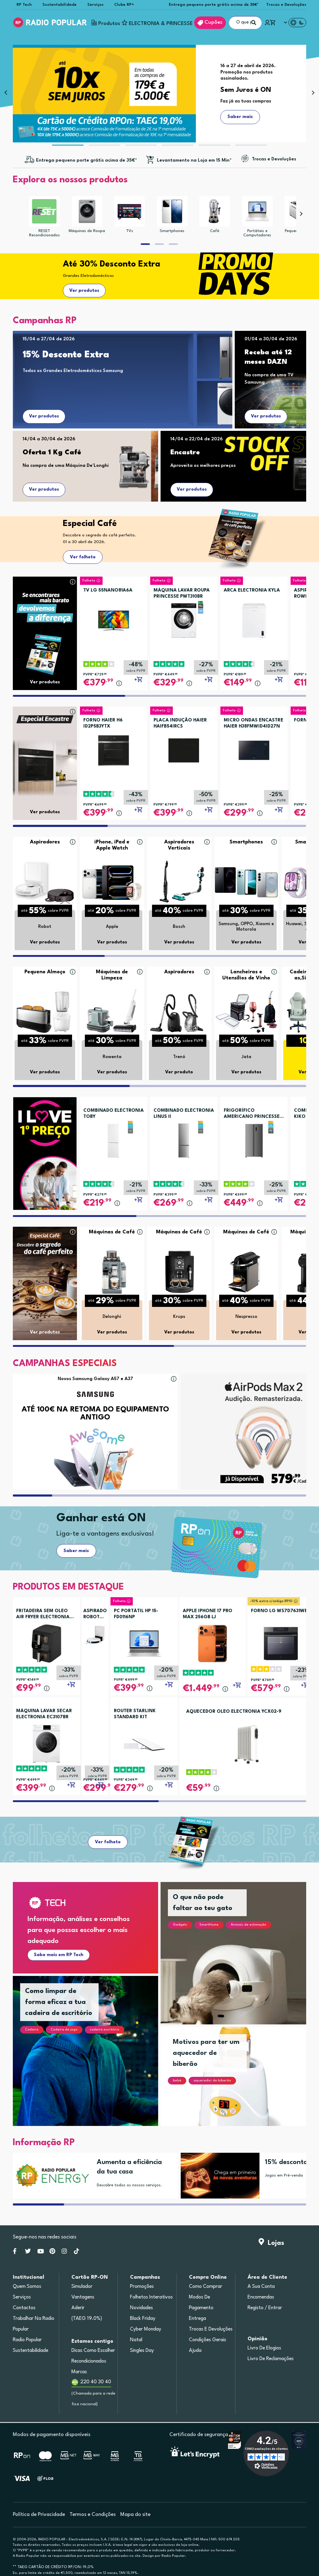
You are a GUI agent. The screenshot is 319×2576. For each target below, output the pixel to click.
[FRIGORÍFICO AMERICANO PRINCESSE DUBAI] (254, 1138)
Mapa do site (135, 2514)
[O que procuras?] (245, 22)
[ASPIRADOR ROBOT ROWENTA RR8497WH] (95, 1635)
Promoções (142, 2286)
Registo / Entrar (265, 2308)
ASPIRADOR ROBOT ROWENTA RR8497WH (95, 1614)
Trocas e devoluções (211, 2329)
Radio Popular (27, 2340)
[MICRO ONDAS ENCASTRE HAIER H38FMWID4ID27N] (254, 748)
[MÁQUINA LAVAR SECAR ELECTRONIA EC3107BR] (46, 1743)
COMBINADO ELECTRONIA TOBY (113, 1113)
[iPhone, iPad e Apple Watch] (112, 881)
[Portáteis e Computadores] (257, 211)
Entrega (197, 2318)
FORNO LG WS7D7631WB (279, 1611)
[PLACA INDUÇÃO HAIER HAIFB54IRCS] (183, 748)
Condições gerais (207, 2340)
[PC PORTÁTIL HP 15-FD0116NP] (144, 1643)
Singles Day (142, 2350)
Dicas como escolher (93, 2350)
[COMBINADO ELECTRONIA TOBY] (113, 1138)
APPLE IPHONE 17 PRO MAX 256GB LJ (207, 1614)
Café (214, 231)
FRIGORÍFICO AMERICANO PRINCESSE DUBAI (252, 1114)
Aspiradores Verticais (179, 845)
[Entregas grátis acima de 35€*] (80, 160)
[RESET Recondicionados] (44, 211)
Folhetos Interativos (151, 2297)
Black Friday (142, 2318)
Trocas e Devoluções (286, 5)
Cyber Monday (145, 2329)
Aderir (78, 2308)
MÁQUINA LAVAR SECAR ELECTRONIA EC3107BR (44, 1714)
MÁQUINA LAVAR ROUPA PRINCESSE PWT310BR (182, 593)
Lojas (271, 2243)
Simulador (81, 2286)
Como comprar (205, 2286)
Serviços (95, 5)
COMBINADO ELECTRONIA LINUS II (184, 1113)
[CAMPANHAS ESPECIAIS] (65, 1365)
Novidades (141, 2308)
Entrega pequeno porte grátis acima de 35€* (214, 5)
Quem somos (27, 2286)
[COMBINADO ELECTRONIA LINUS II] (183, 1138)
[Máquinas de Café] (112, 1271)
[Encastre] (235, 455)
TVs (129, 231)
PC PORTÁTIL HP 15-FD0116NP (136, 1614)
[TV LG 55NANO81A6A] (113, 618)
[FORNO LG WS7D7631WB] (281, 1643)
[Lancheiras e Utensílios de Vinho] (246, 1011)
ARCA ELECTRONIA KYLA (252, 590)
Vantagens (82, 2297)
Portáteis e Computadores (257, 233)
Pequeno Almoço (44, 972)
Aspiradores (45, 842)
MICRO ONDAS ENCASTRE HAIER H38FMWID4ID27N (253, 723)
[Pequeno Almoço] (45, 1011)
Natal (136, 2340)
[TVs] (129, 211)
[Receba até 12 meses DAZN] (277, 360)
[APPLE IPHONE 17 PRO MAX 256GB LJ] (212, 1643)
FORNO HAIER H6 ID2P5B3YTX (103, 723)
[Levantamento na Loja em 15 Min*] (188, 160)
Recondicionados (88, 2361)
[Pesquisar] (253, 22)
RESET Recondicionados (44, 233)
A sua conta (261, 2286)
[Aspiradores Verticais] (179, 881)
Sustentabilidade (59, 5)
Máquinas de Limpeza (112, 975)
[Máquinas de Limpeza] (112, 1011)
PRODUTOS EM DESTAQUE (68, 1587)
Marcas (79, 2372)
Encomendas (261, 2297)
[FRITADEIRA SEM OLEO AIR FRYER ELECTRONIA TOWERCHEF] (46, 1643)
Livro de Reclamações (271, 2358)
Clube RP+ (124, 5)
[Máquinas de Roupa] (87, 211)
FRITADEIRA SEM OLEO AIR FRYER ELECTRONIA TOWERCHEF (43, 1614)
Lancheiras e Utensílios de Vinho (246, 975)
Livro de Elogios (264, 2348)
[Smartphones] (172, 211)
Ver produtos (84, 290)
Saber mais (76, 1551)
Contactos (24, 2308)
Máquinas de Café (112, 1232)
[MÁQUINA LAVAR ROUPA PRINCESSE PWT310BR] (183, 618)
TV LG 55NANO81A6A (107, 590)
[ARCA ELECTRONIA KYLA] (254, 618)
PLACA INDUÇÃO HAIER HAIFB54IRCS (180, 723)
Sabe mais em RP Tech (58, 1955)
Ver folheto (83, 557)
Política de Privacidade (39, 2514)
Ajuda (195, 2350)
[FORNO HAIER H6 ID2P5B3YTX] (113, 748)
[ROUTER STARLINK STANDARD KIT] (144, 1743)
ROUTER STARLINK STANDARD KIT (135, 1714)
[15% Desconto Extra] (121, 357)
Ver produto (179, 1072)
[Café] (214, 211)
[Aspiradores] (45, 881)
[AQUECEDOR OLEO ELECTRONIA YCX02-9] (246, 1744)
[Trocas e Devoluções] (268, 159)
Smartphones (172, 231)
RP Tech (24, 5)
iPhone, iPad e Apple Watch (111, 845)
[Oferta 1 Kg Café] (88, 455)
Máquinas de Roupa (87, 231)
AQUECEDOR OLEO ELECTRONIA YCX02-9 (233, 1711)
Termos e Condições (93, 2514)
